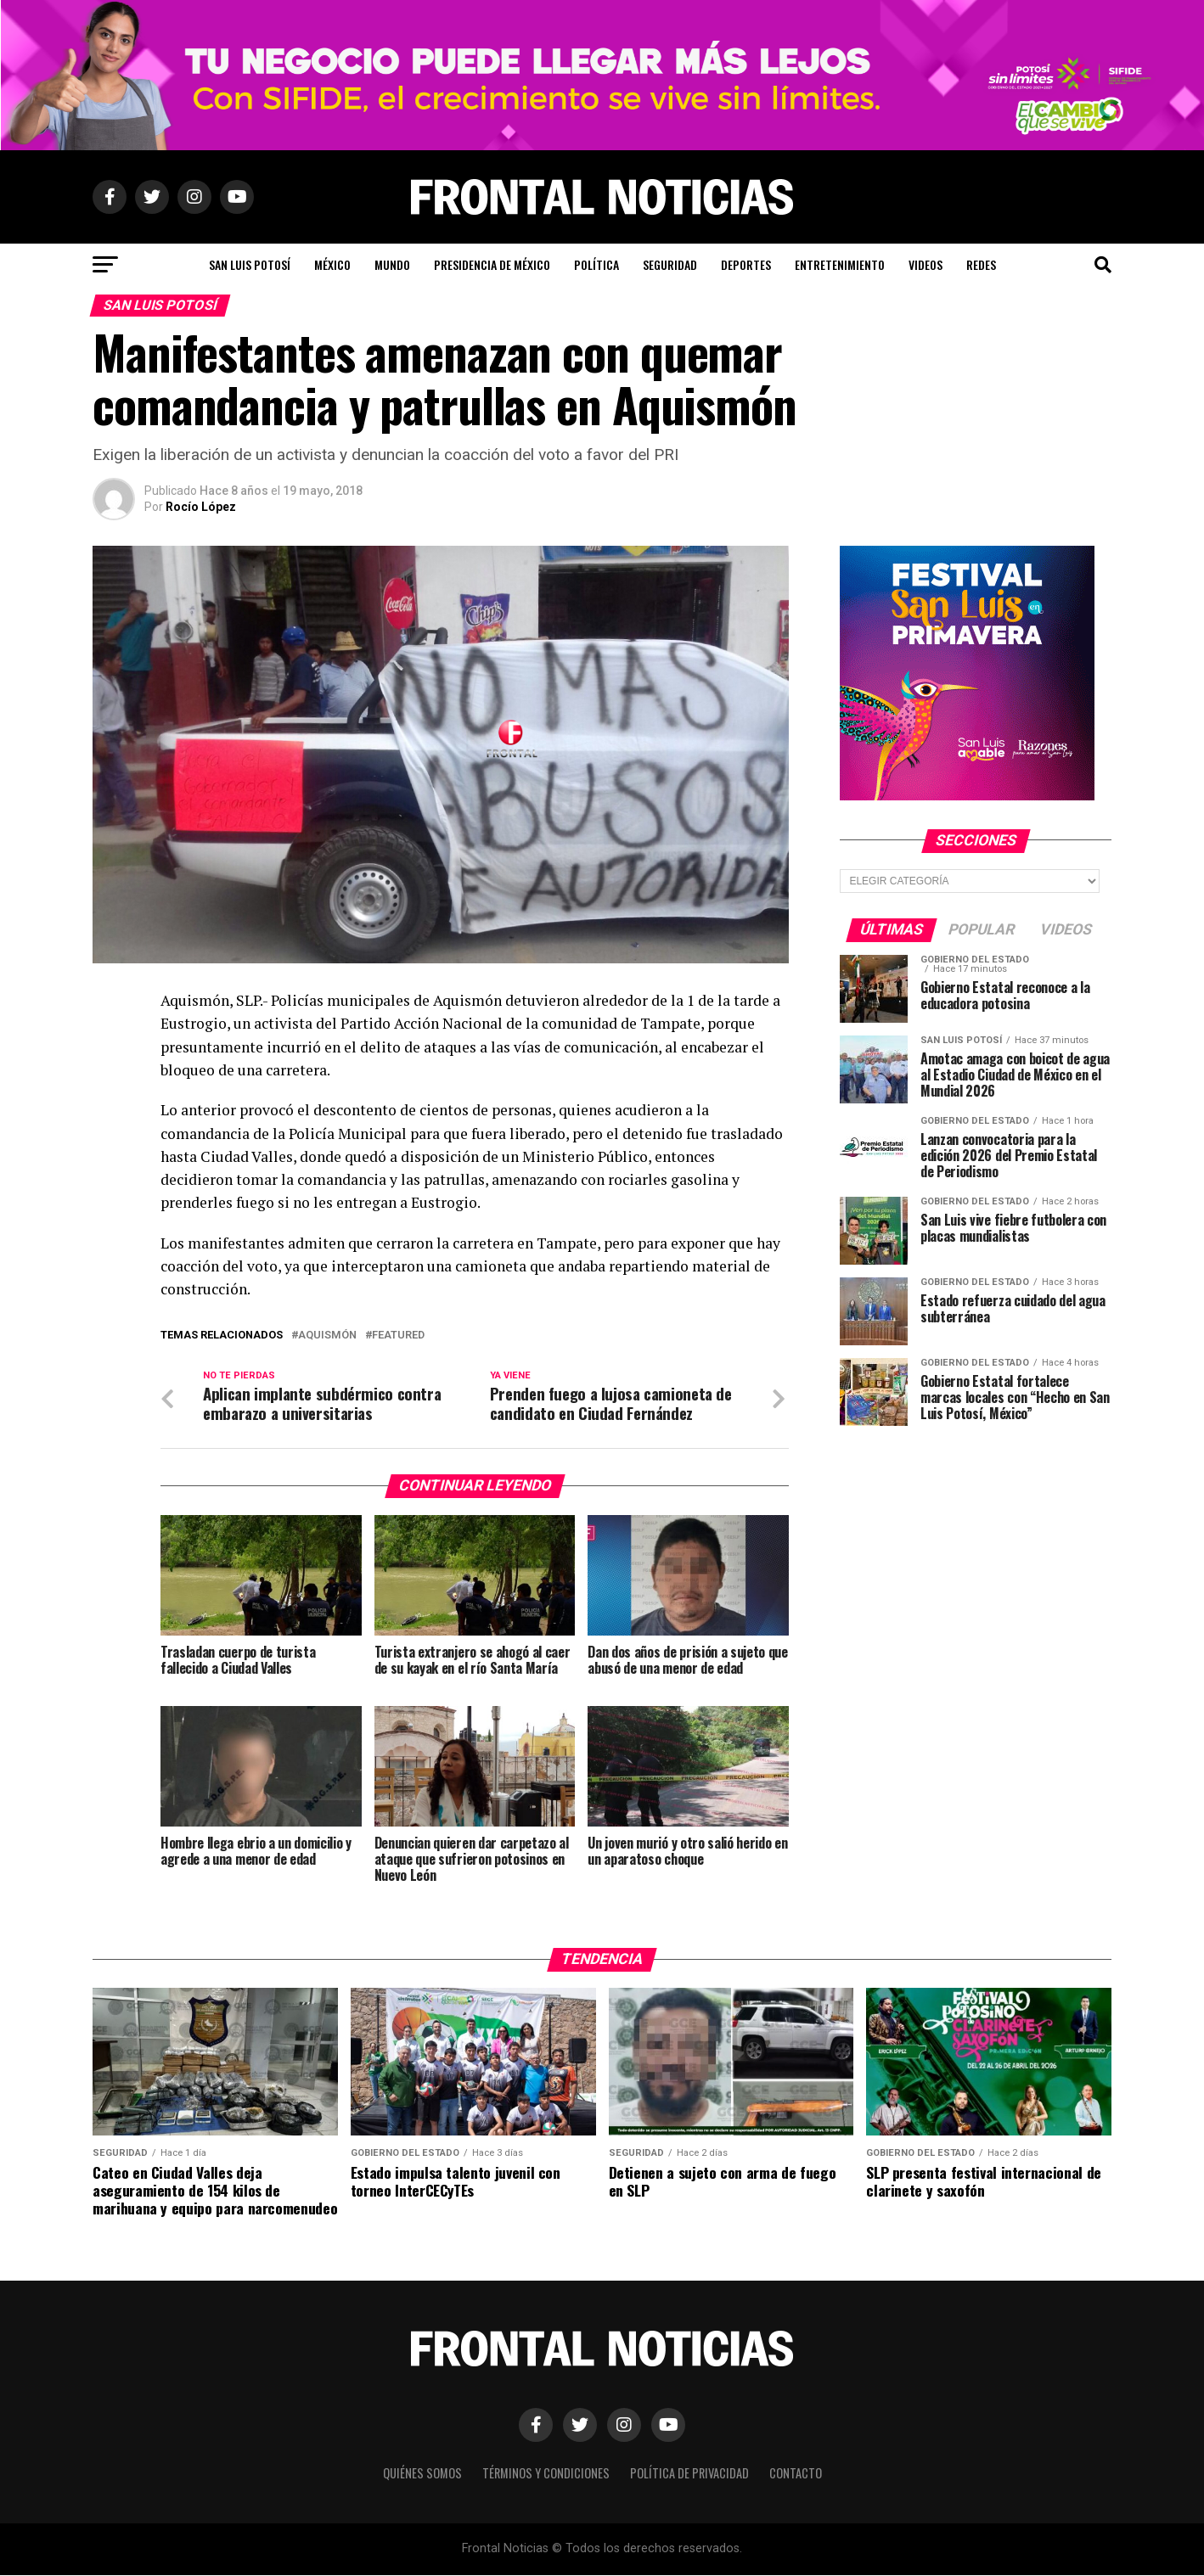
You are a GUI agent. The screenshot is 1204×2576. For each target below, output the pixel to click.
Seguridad (670, 264)
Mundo (392, 264)
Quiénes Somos (422, 2474)
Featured (398, 1335)
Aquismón (327, 1335)
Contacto (795, 2474)
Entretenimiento (840, 264)
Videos (925, 264)
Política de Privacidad (689, 2474)
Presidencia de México (492, 264)
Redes (981, 264)
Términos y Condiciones (546, 2474)
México (332, 264)
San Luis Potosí (249, 264)
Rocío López (201, 507)
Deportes (746, 264)
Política (596, 264)
